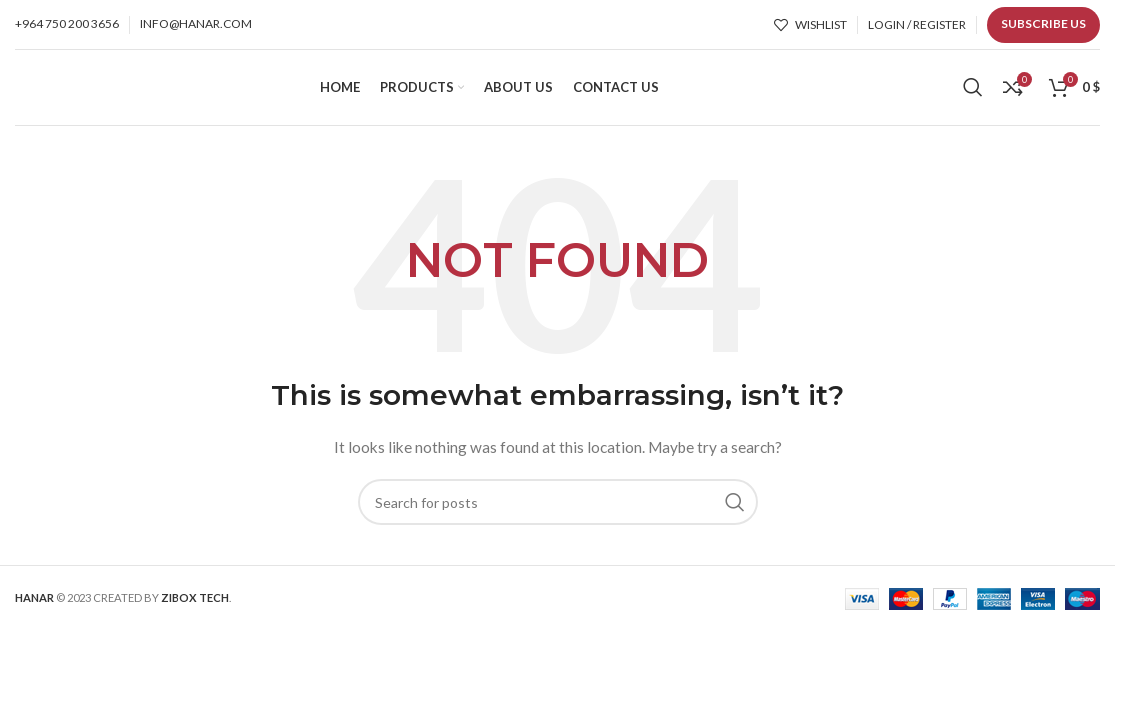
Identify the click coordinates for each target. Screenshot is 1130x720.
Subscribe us (1043, 23)
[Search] (973, 95)
